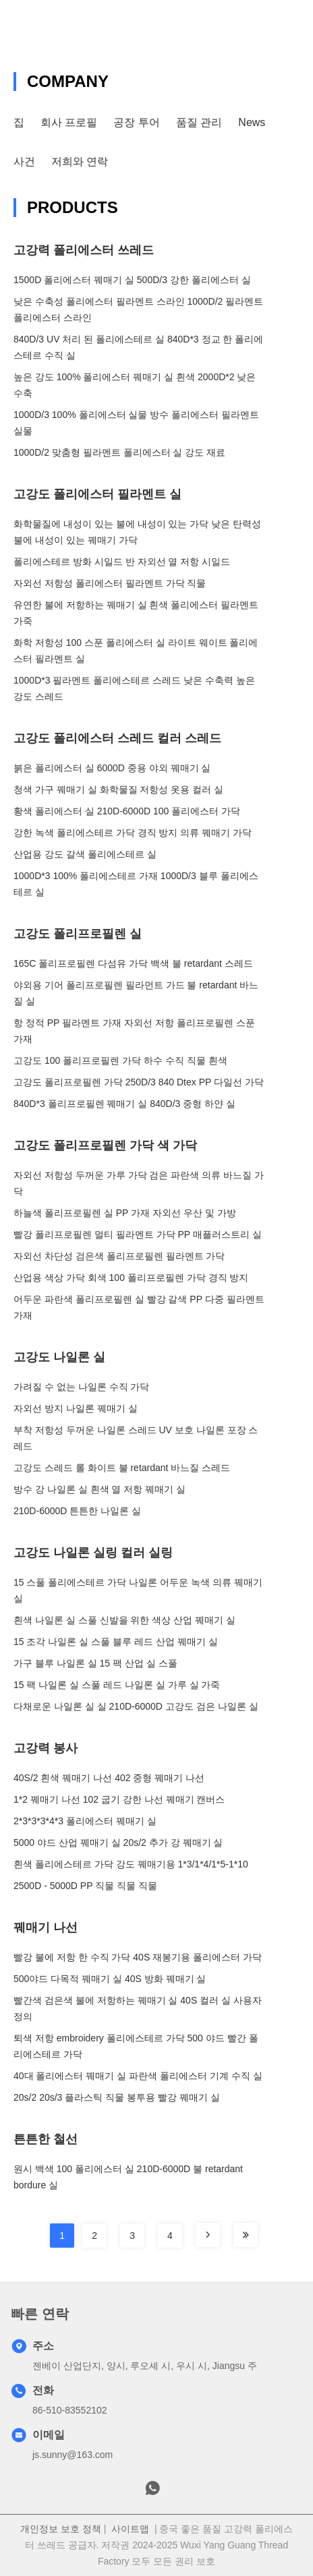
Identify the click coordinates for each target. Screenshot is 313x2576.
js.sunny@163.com (72, 2454)
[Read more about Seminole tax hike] (208, 2235)
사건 (24, 161)
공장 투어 (136, 122)
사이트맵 (130, 2528)
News (251, 122)
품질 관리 (199, 122)
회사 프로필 (68, 122)
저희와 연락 (79, 161)
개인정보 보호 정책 (60, 2528)
